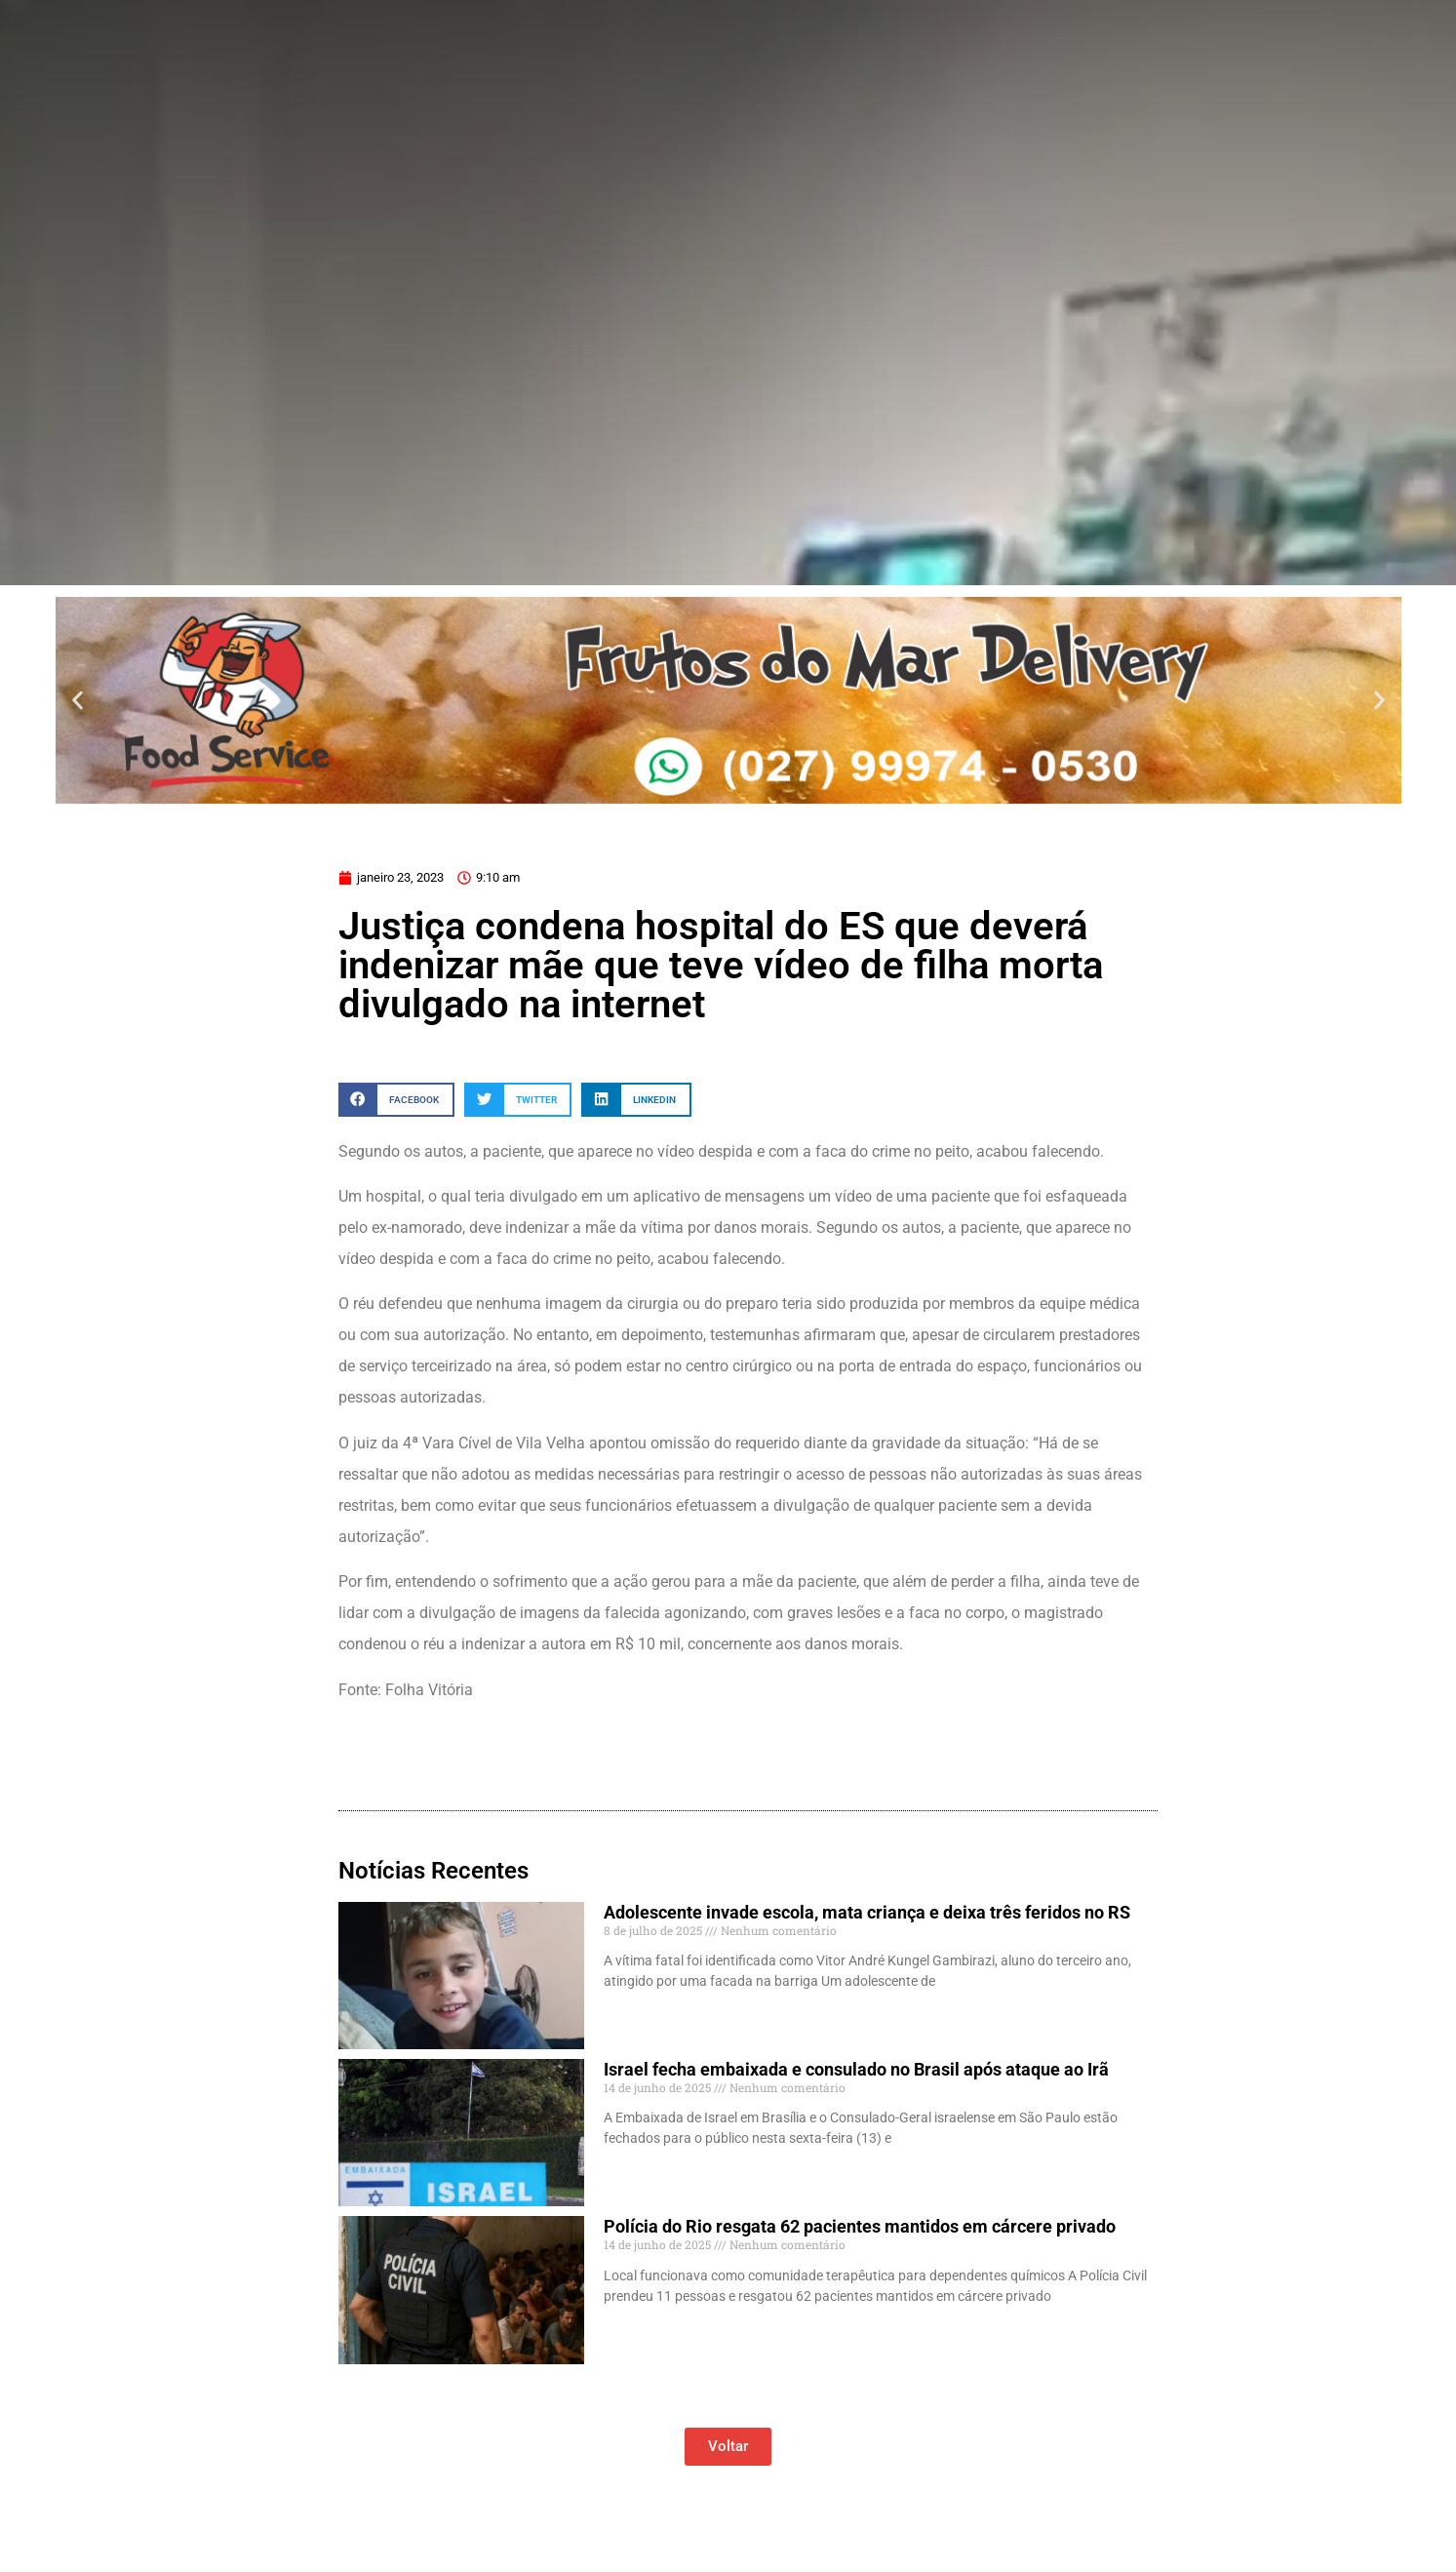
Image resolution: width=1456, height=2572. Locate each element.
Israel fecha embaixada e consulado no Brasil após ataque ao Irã (856, 2069)
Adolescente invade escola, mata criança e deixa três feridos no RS (867, 1912)
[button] (77, 700)
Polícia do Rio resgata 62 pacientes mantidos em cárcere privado (860, 2226)
